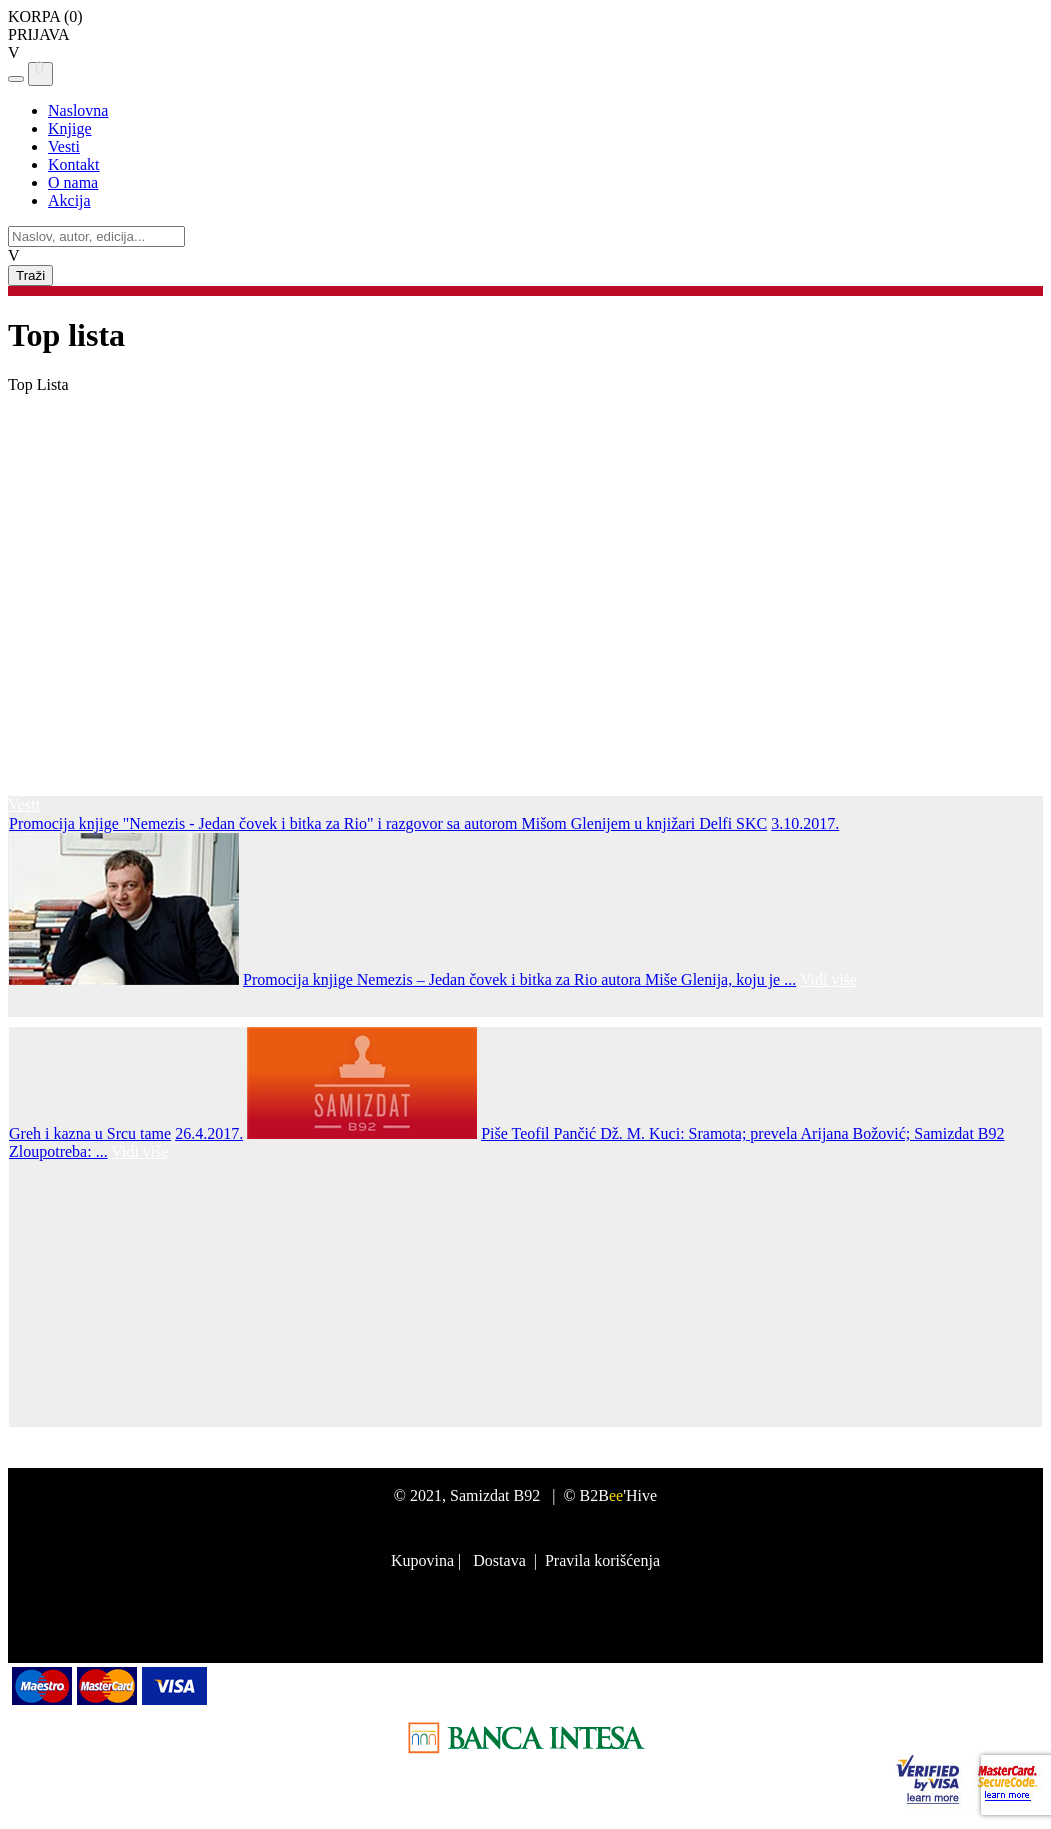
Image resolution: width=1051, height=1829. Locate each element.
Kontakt (74, 164)
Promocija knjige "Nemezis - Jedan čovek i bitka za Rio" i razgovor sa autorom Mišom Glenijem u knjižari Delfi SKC (388, 823)
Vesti (64, 146)
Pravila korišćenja (602, 1560)
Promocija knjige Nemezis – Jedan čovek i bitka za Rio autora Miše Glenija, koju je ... (519, 979)
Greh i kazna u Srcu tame (90, 1133)
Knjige (70, 128)
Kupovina (422, 1560)
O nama (73, 182)
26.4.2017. (209, 1133)
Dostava (499, 1560)
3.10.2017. (805, 823)
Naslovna (78, 110)
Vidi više (828, 979)
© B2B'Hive (610, 1495)
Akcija (69, 200)
